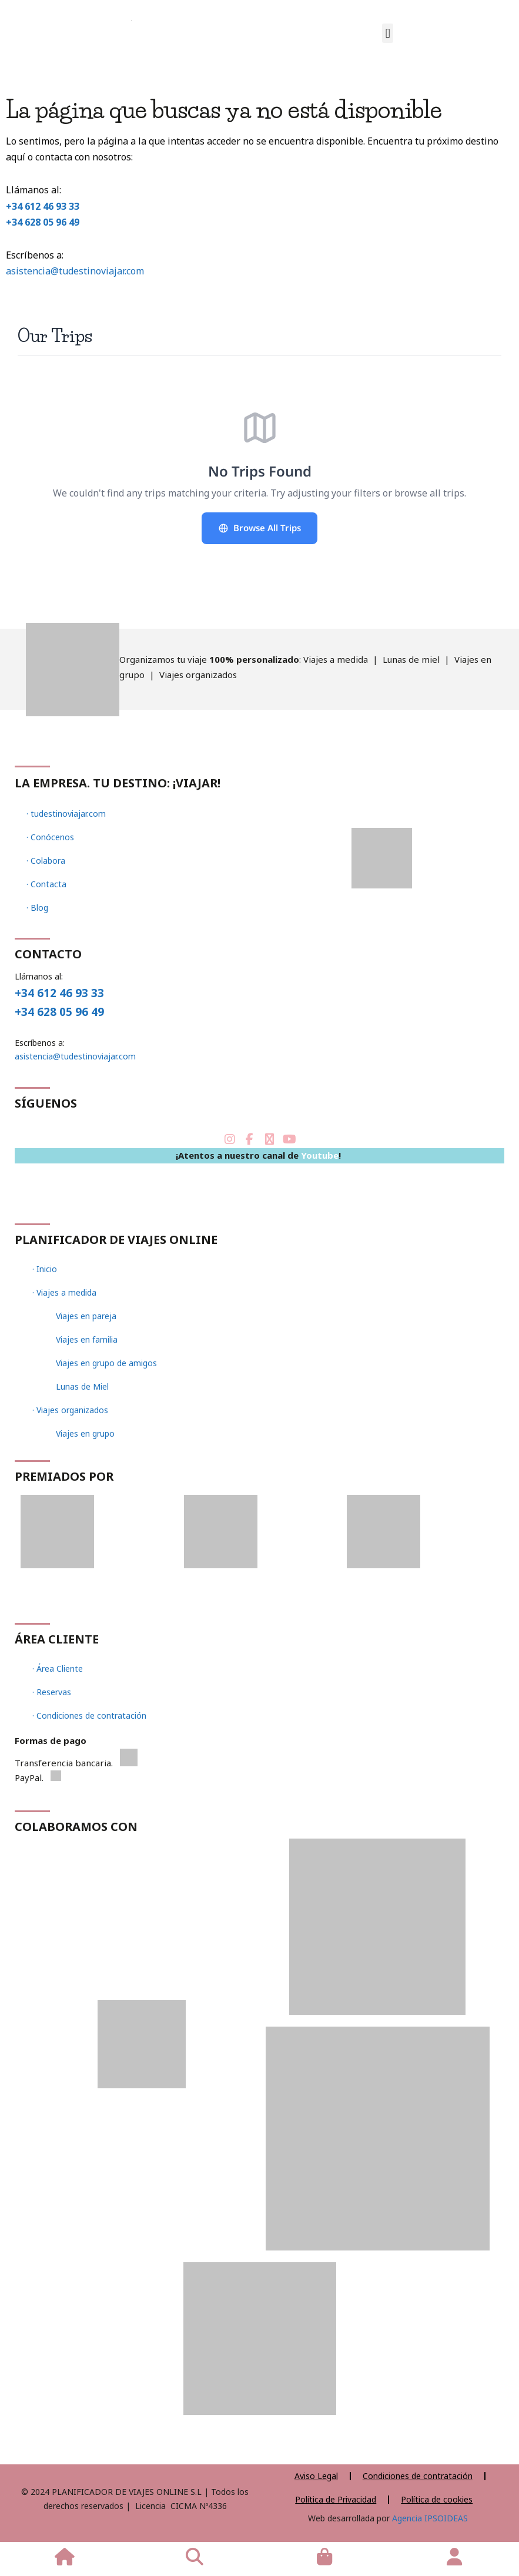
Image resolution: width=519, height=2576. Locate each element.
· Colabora (45, 860)
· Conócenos (50, 837)
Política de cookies (437, 2499)
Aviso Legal (316, 2475)
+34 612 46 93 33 (42, 206)
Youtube (320, 1155)
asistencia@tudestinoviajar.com (75, 270)
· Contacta (46, 884)
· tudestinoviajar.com (66, 813)
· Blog (37, 907)
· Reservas (51, 1692)
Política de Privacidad (335, 2499)
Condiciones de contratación (418, 2475)
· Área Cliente (57, 1668)
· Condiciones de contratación (89, 1715)
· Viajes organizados (70, 1410)
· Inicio (44, 1268)
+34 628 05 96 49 (42, 222)
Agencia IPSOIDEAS (429, 2518)
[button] (387, 33)
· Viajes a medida (64, 1292)
